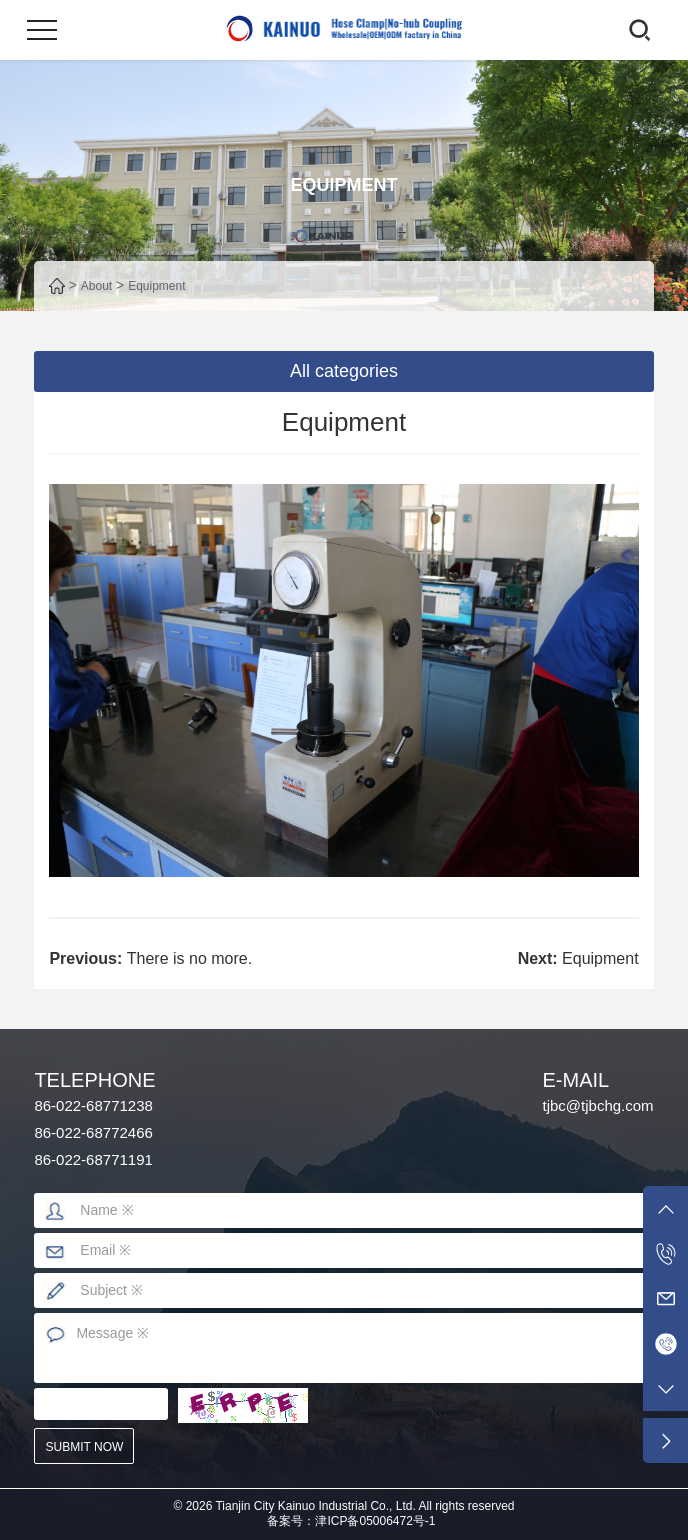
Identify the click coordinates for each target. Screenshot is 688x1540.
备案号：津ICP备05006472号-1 (351, 1521)
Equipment (156, 286)
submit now (85, 1447)
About (96, 286)
